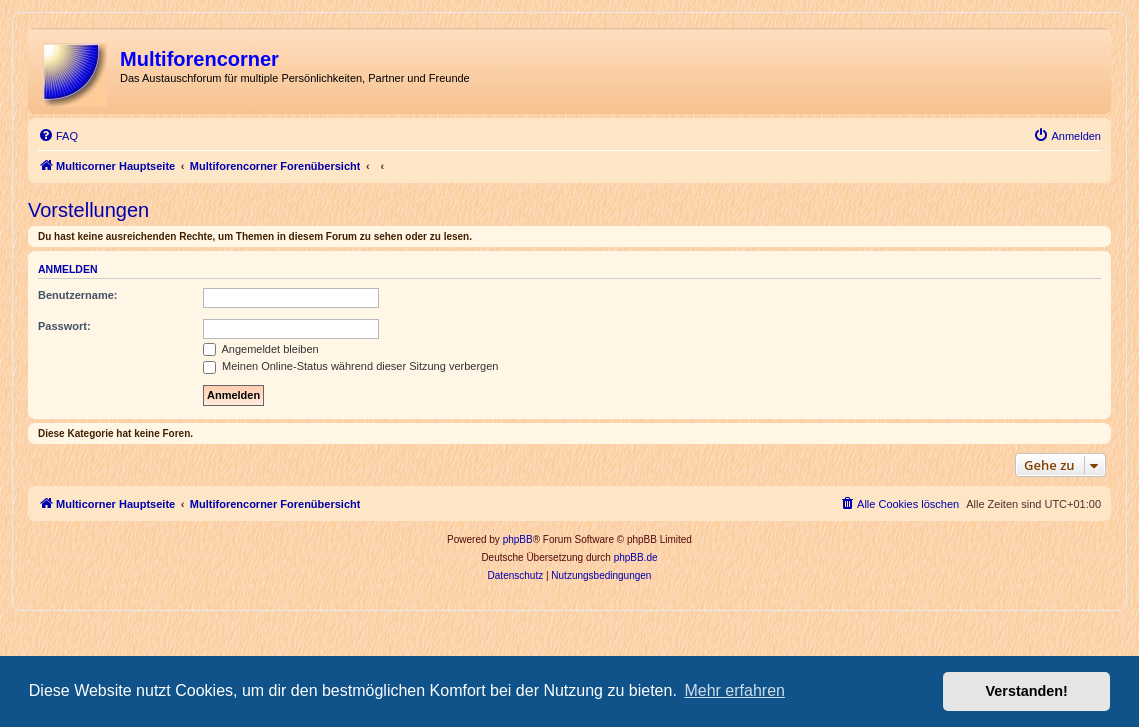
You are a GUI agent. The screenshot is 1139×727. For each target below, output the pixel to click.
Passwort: (64, 326)
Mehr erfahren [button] (734, 690)
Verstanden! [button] (1027, 691)
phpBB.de (636, 557)
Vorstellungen (88, 210)
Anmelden (68, 269)
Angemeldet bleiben (261, 349)
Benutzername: (77, 295)
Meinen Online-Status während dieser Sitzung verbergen (350, 366)
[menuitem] (58, 136)
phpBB (518, 539)
